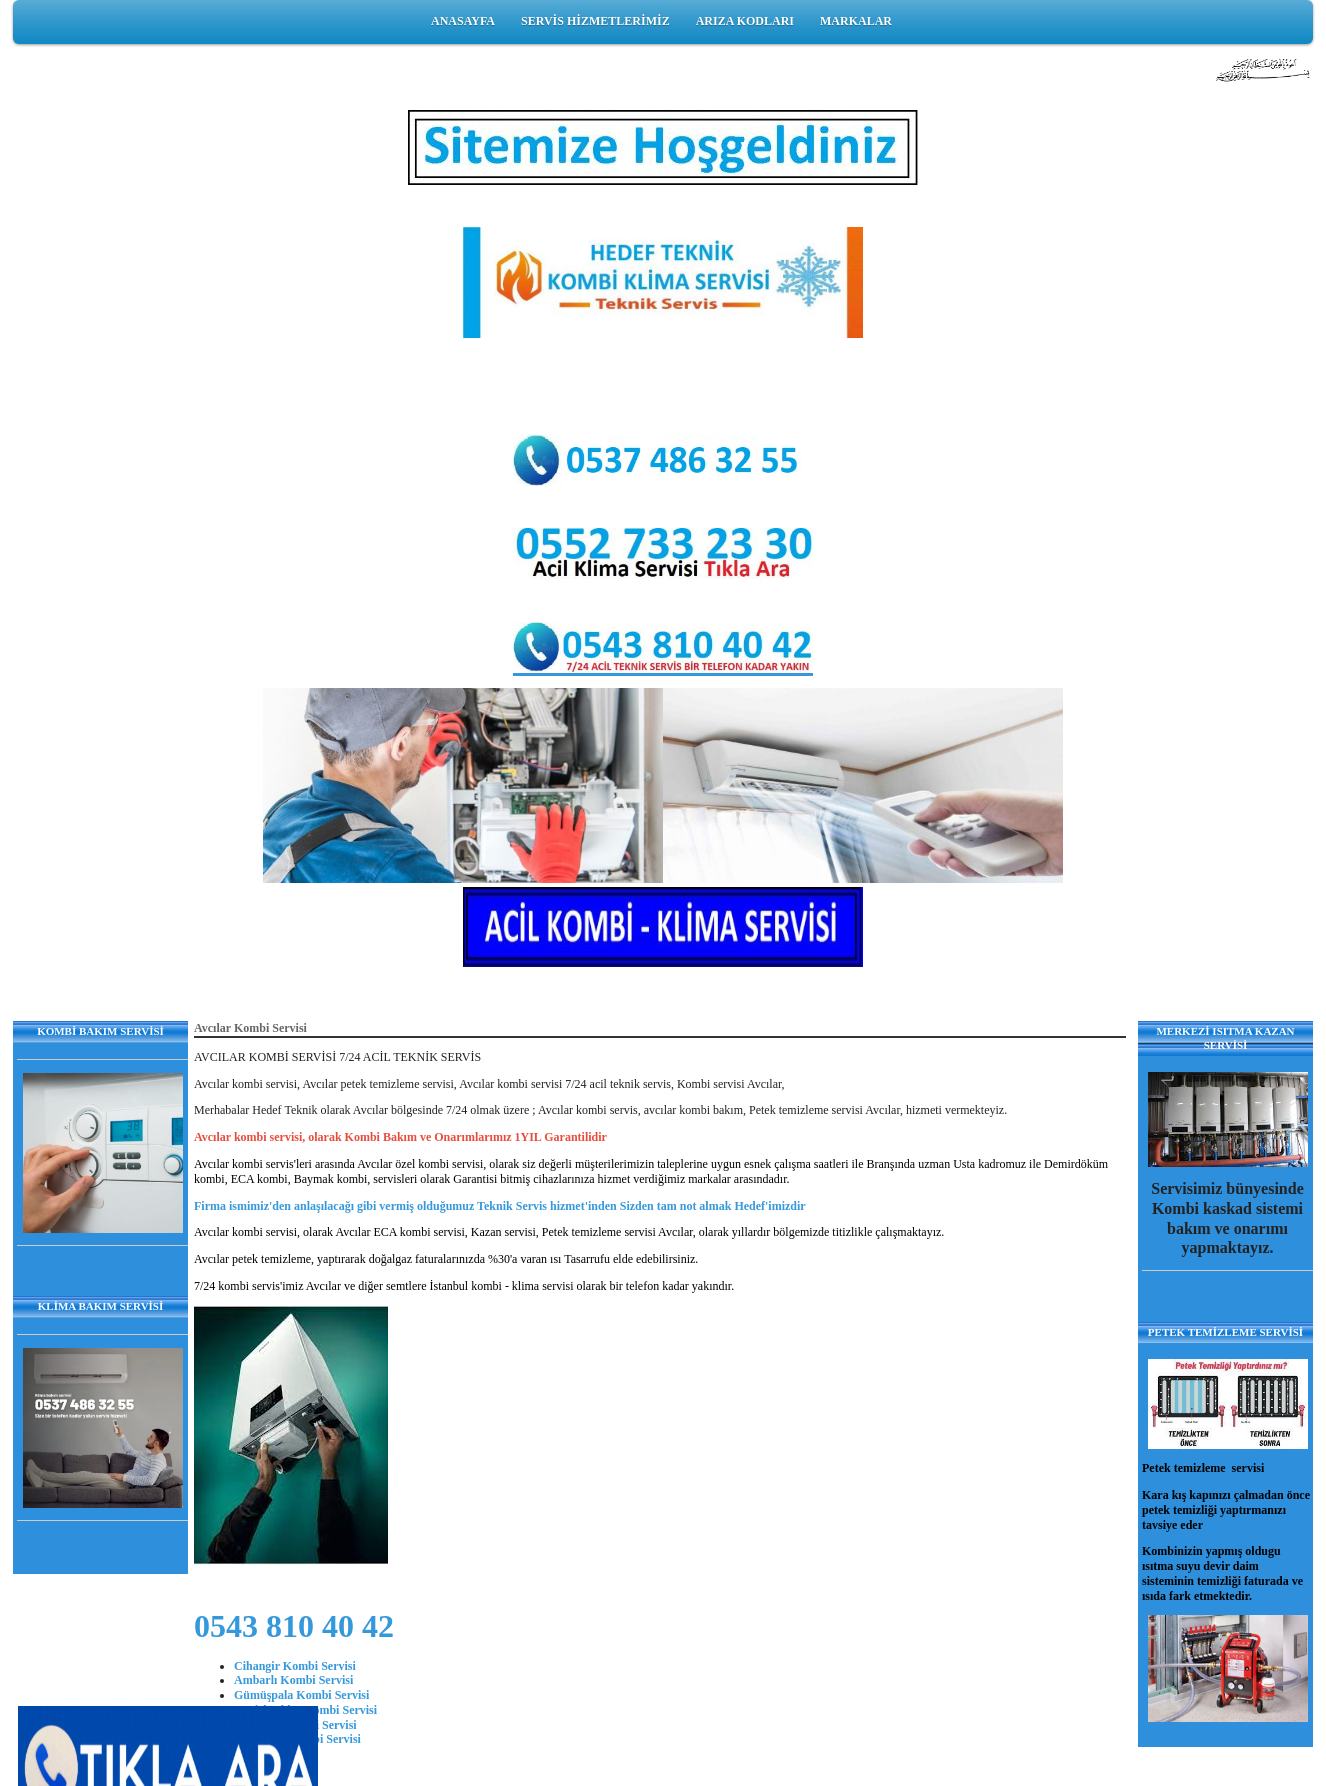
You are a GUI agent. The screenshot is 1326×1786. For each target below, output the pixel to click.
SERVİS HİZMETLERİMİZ (595, 21)
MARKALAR (856, 21)
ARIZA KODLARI (745, 21)
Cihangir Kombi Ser (286, 1666)
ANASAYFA (463, 21)
